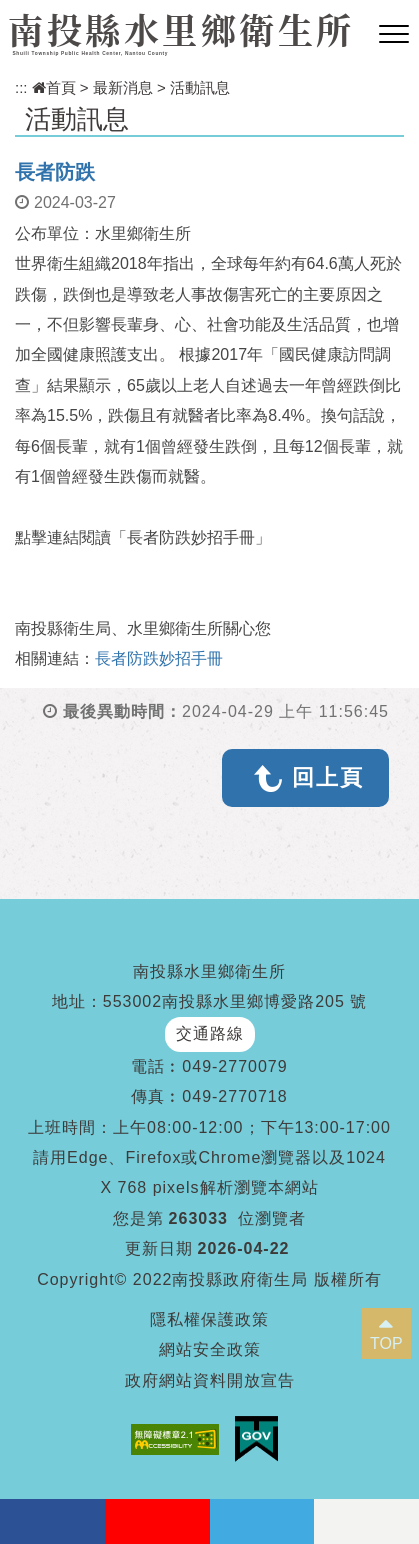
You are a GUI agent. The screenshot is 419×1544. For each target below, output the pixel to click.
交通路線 (210, 1033)
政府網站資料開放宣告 (210, 1380)
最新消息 (123, 87)
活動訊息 (200, 87)
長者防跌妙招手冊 (159, 658)
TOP (386, 1343)
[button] (394, 35)
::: (21, 87)
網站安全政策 (210, 1349)
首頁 (54, 87)
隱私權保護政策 (209, 1319)
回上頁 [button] (328, 777)
